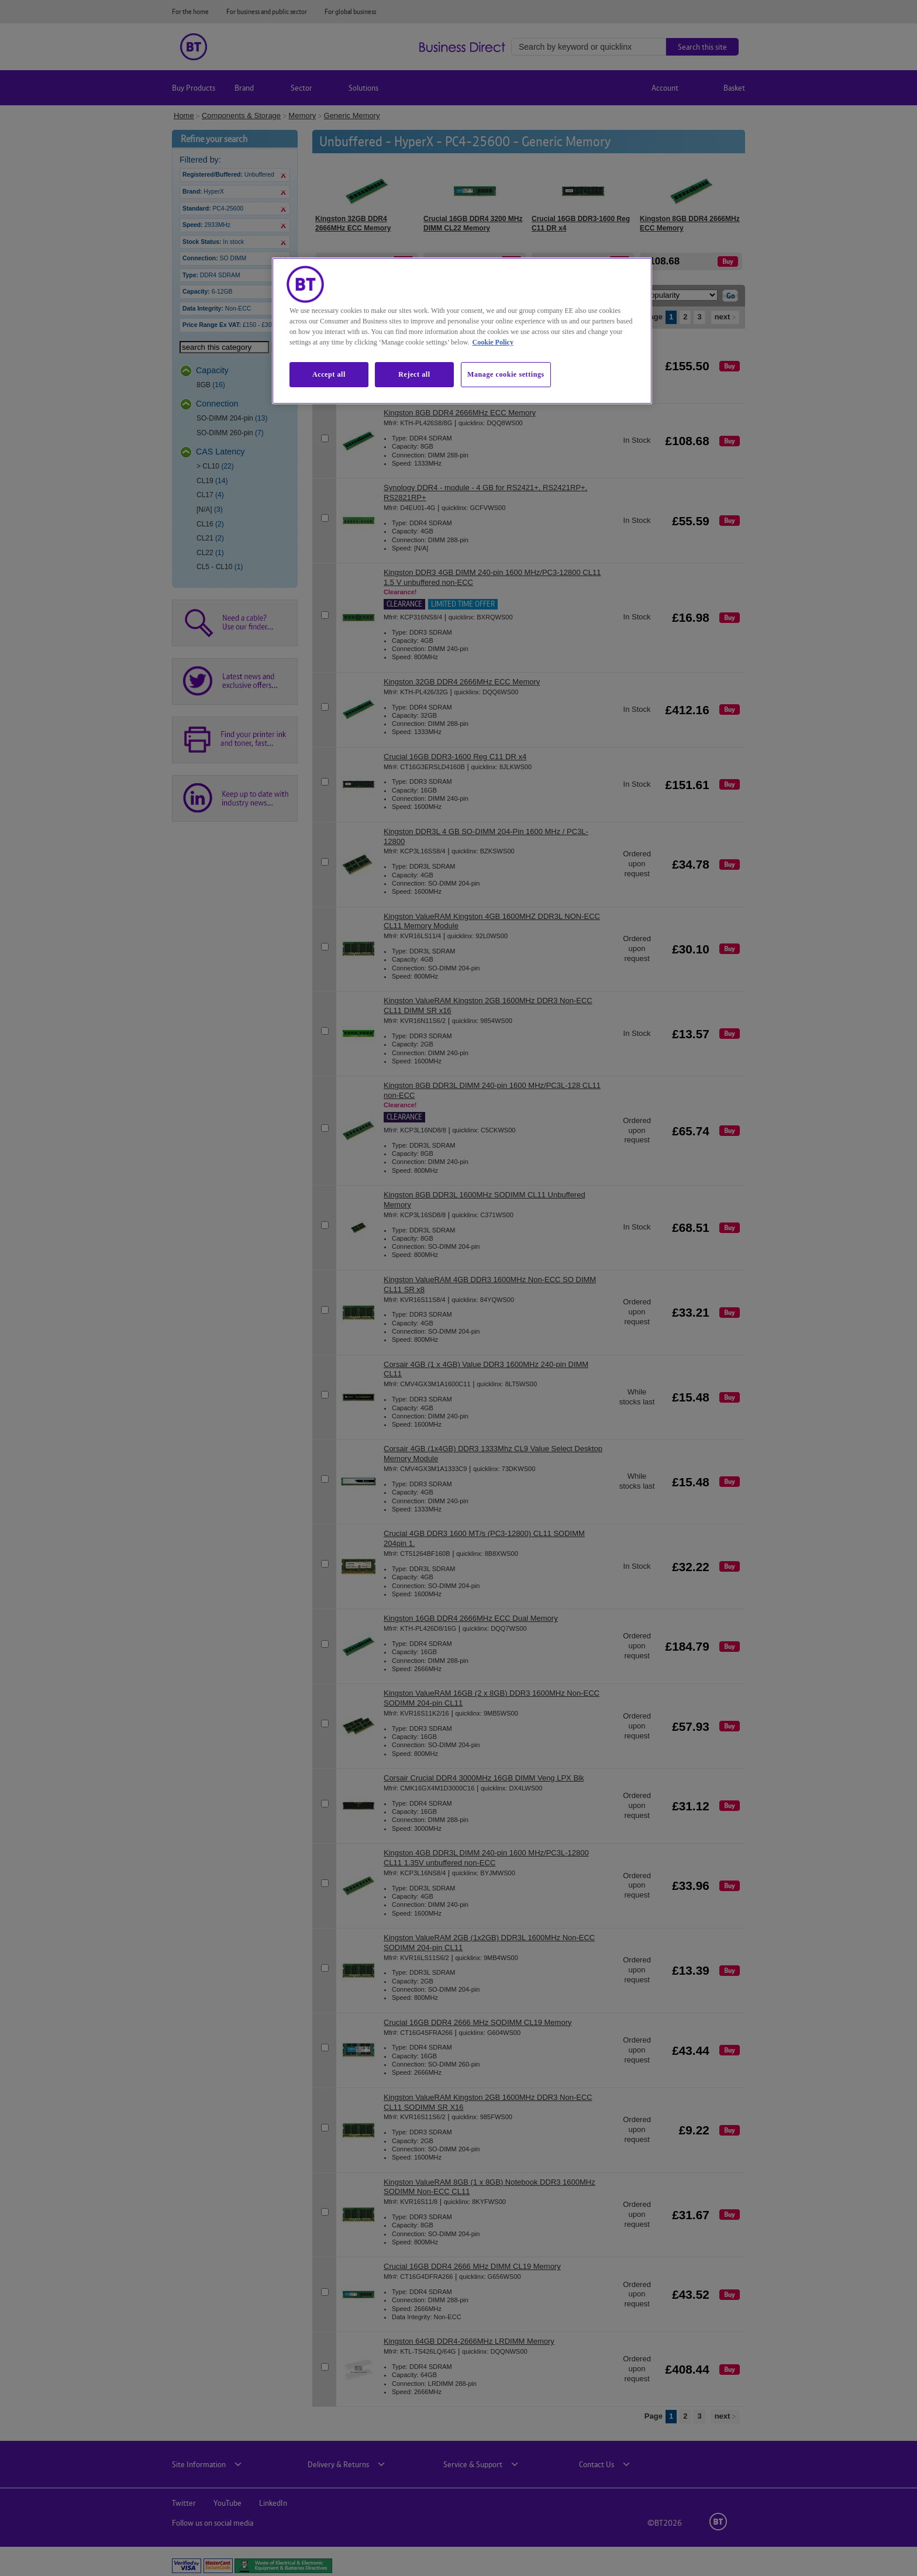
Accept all (329, 374)
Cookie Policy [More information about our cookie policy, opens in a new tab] (493, 342)
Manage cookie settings (505, 374)
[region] (462, 330)
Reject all (414, 374)
